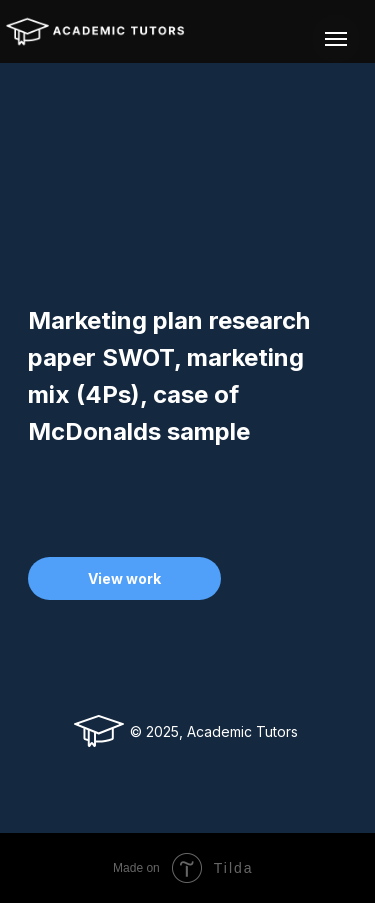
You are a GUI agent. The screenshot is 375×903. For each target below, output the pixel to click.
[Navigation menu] (336, 39)
